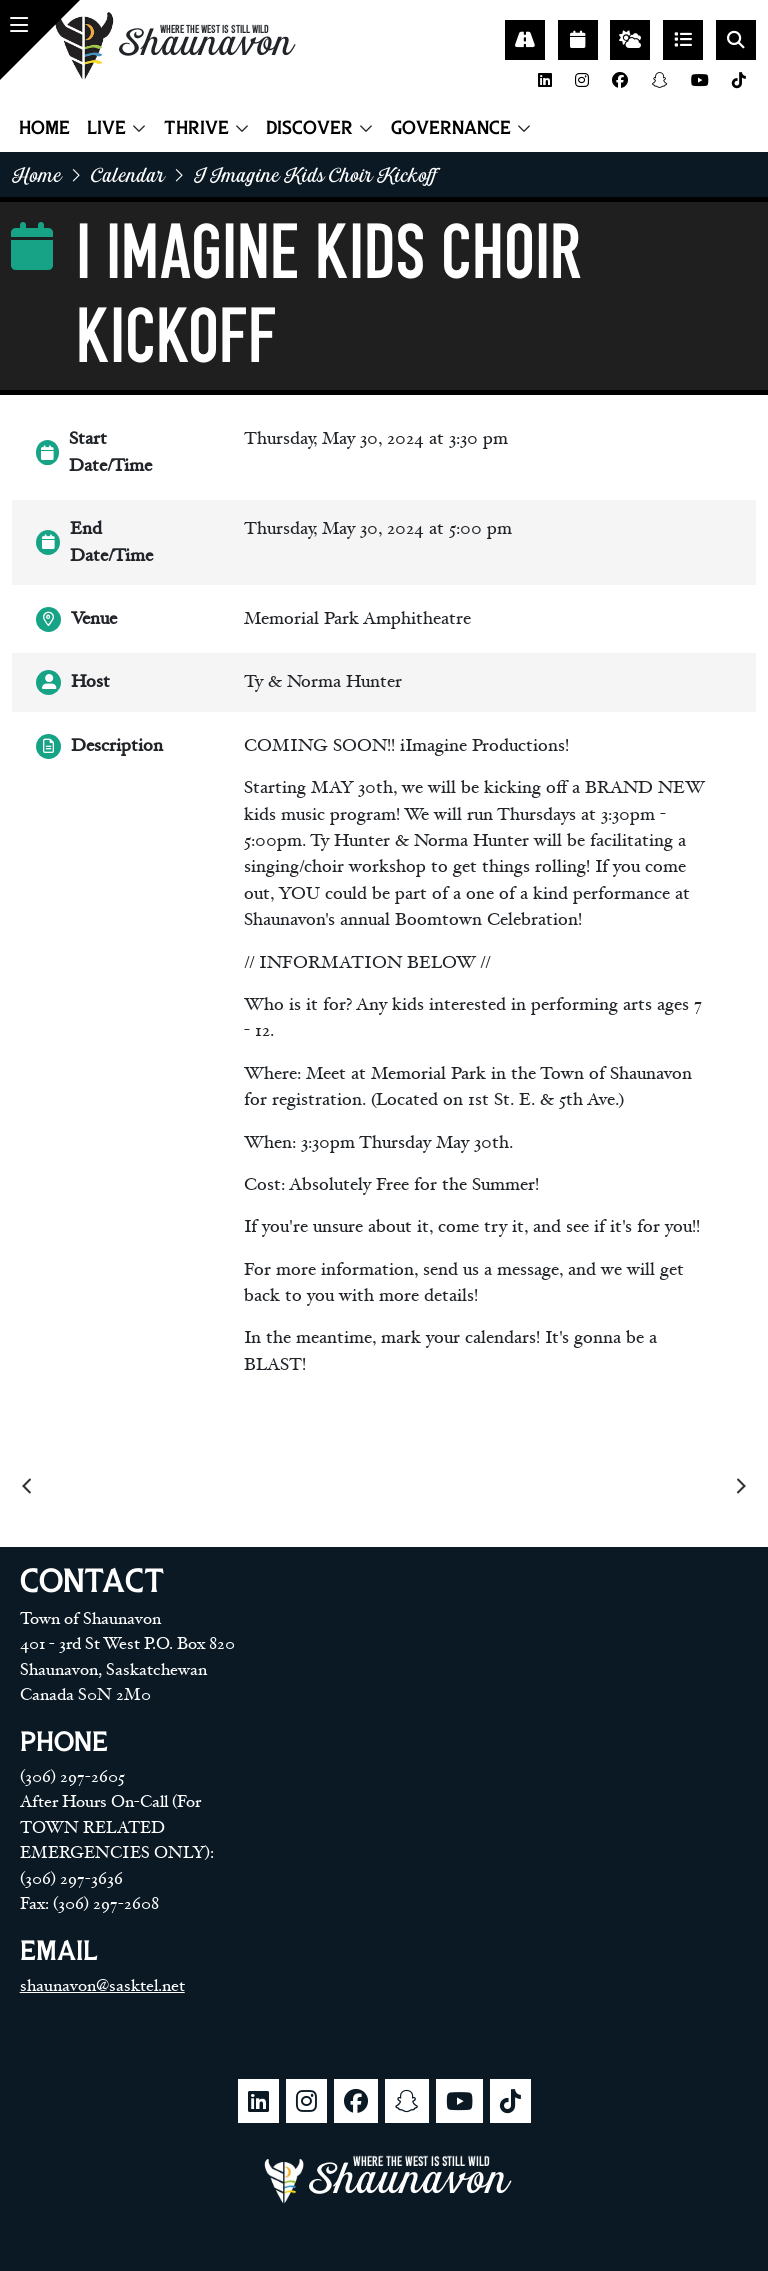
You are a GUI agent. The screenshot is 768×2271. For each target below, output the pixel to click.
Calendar (128, 174)
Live (106, 127)
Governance (451, 127)
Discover (309, 127)
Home (44, 127)
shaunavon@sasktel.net (102, 1986)
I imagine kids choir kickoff (315, 174)
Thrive (196, 127)
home (37, 174)
